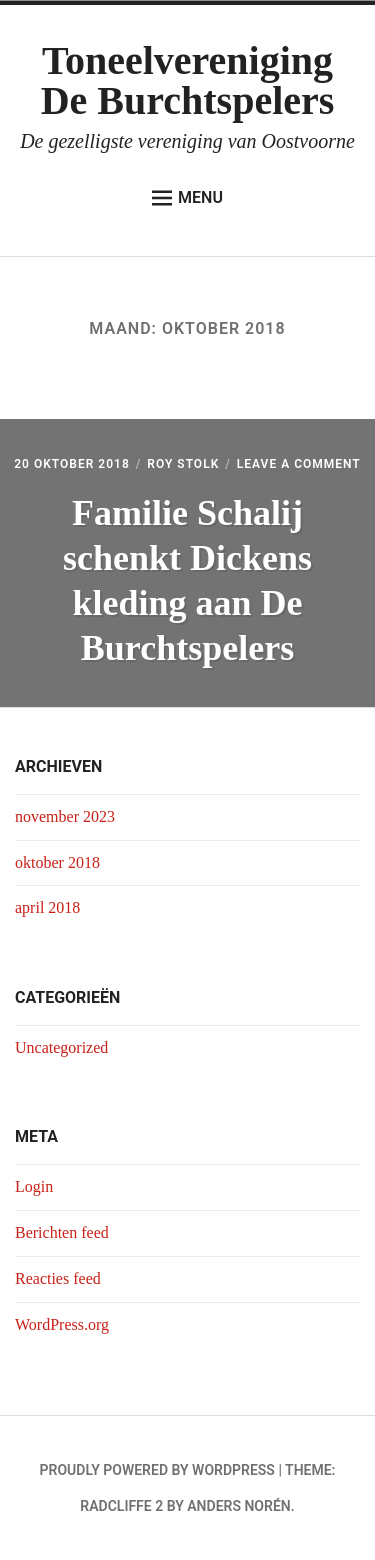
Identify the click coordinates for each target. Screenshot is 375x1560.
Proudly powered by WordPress (157, 1470)
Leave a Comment (299, 464)
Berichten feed (62, 1232)
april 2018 (47, 907)
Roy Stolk (183, 464)
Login (34, 1186)
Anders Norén (238, 1506)
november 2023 (65, 816)
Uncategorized (61, 1047)
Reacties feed (58, 1278)
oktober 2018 (57, 862)
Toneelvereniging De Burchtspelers (188, 80)
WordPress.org (62, 1324)
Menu (187, 198)
